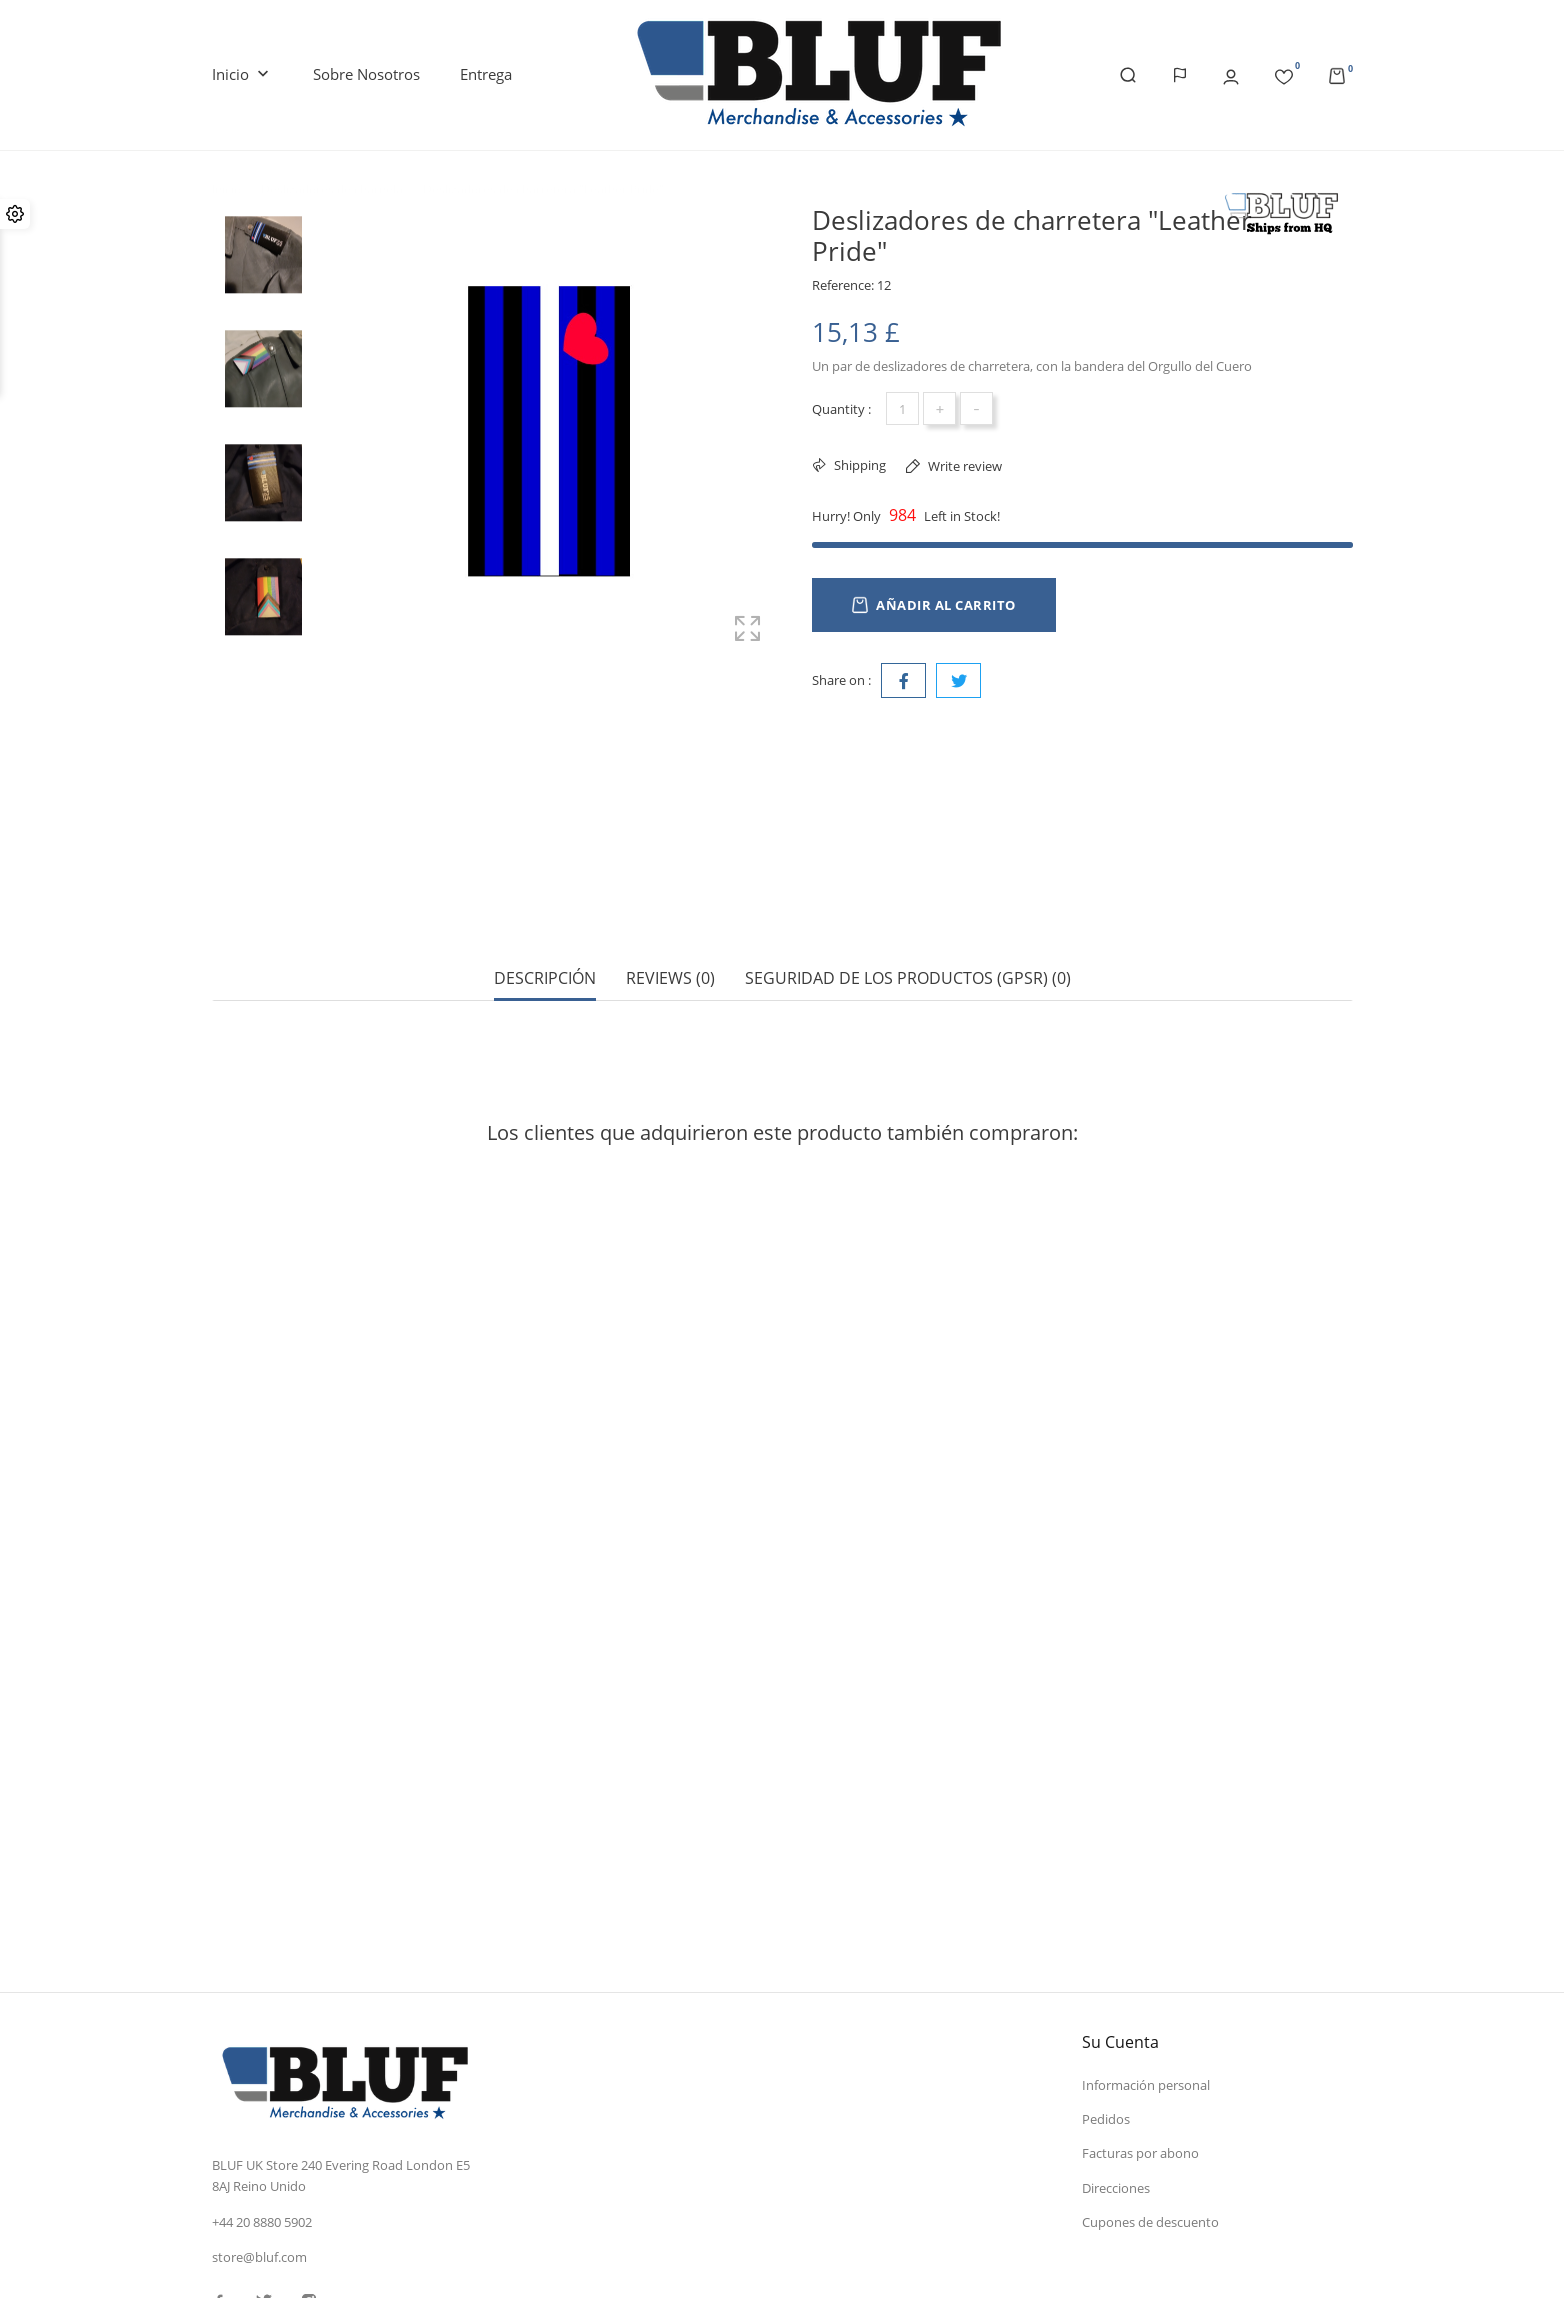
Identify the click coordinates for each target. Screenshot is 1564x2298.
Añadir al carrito (934, 605)
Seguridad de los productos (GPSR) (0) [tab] (908, 908)
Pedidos (1106, 1980)
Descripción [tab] (545, 908)
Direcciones (1116, 2048)
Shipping (858, 465)
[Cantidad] (902, 408)
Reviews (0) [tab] (670, 908)
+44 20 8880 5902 (262, 2082)
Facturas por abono (1140, 2014)
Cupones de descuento (1150, 2083)
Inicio (242, 75)
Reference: (843, 285)
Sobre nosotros (366, 74)
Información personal (1146, 1945)
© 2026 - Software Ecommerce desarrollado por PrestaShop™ (393, 2262)
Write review (963, 466)
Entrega (486, 74)
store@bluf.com (259, 2118)
